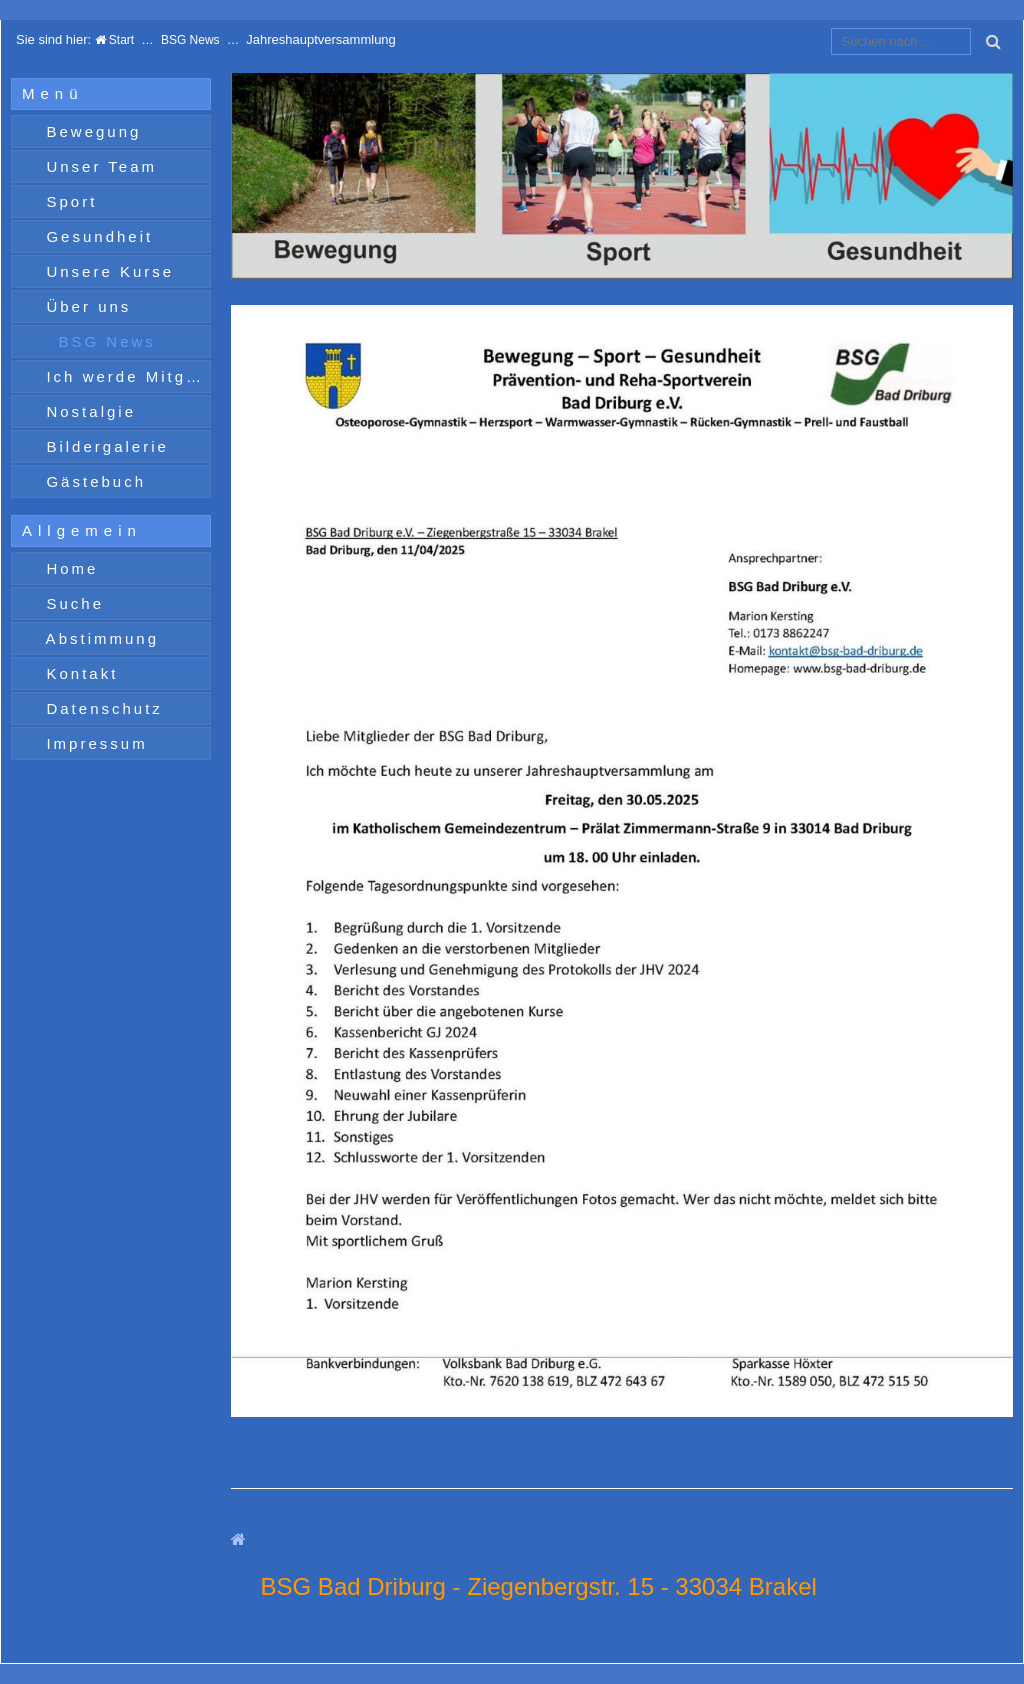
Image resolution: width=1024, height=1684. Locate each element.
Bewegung (90, 131)
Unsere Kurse (106, 271)
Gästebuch (92, 481)
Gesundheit (96, 236)
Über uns (85, 306)
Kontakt (78, 673)
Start (115, 40)
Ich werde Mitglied (125, 376)
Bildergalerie (104, 446)
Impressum (93, 743)
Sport (68, 201)
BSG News (190, 40)
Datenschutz (101, 708)
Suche (71, 603)
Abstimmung (99, 638)
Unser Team (98, 166)
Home (68, 568)
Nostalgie (87, 411)
